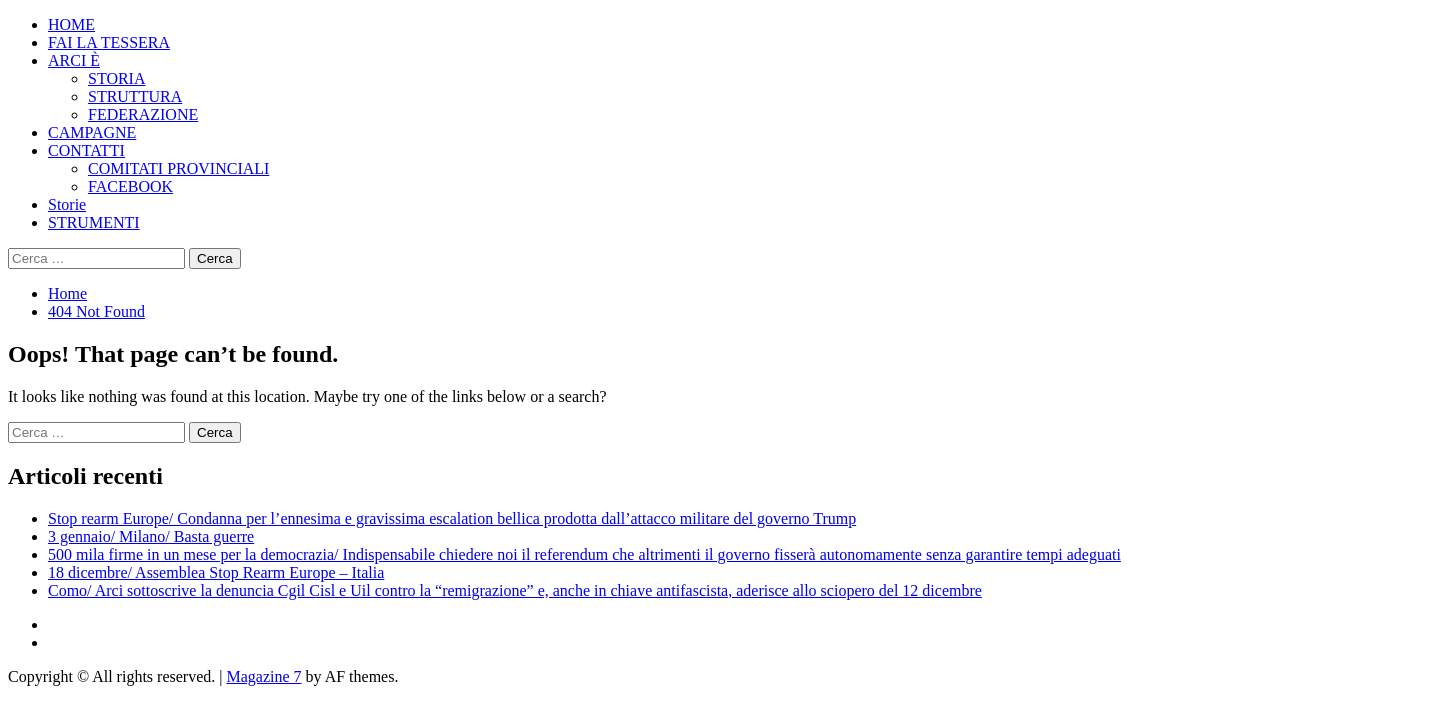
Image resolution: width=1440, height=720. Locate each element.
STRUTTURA (135, 96)
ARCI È (74, 60)
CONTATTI (86, 150)
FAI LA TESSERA (109, 42)
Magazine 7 (263, 676)
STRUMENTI (94, 222)
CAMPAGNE (92, 132)
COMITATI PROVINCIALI (178, 168)
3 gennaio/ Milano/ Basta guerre (151, 536)
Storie (67, 204)
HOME (71, 24)
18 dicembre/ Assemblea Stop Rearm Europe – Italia (216, 572)
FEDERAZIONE (143, 114)
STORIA (117, 78)
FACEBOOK (130, 186)
